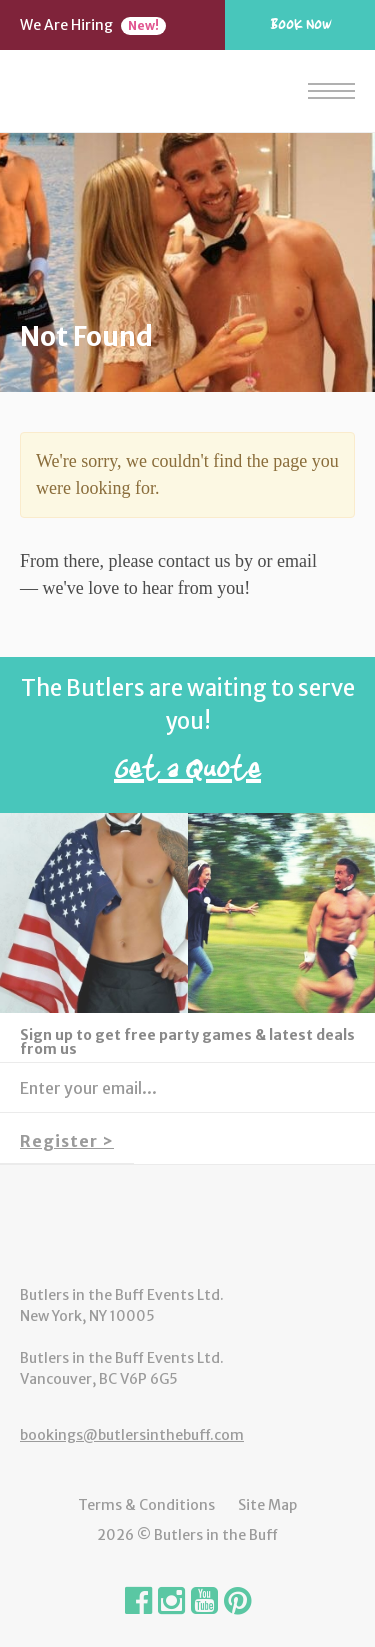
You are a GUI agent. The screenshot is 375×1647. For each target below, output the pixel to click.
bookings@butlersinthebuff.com (132, 1435)
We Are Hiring (93, 25)
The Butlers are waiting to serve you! (187, 736)
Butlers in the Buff (187, 1225)
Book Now (300, 24)
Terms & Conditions (146, 1505)
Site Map (267, 1505)
